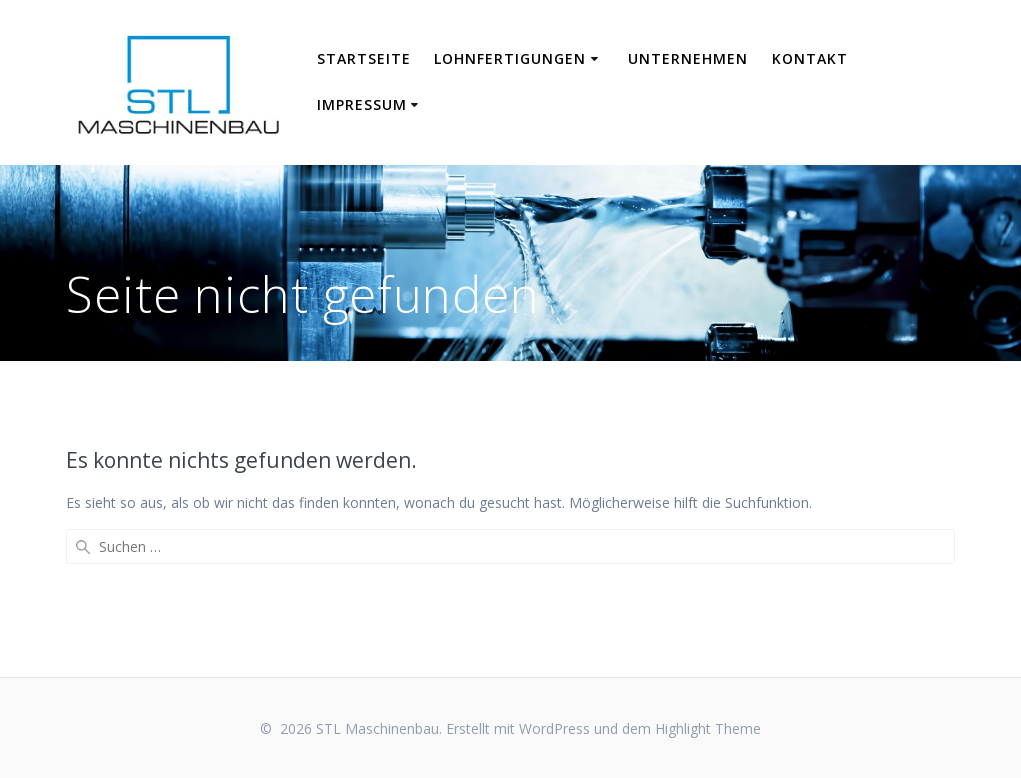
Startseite (364, 58)
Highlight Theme (708, 728)
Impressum (362, 104)
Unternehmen (688, 58)
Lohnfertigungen (510, 58)
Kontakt (810, 58)
